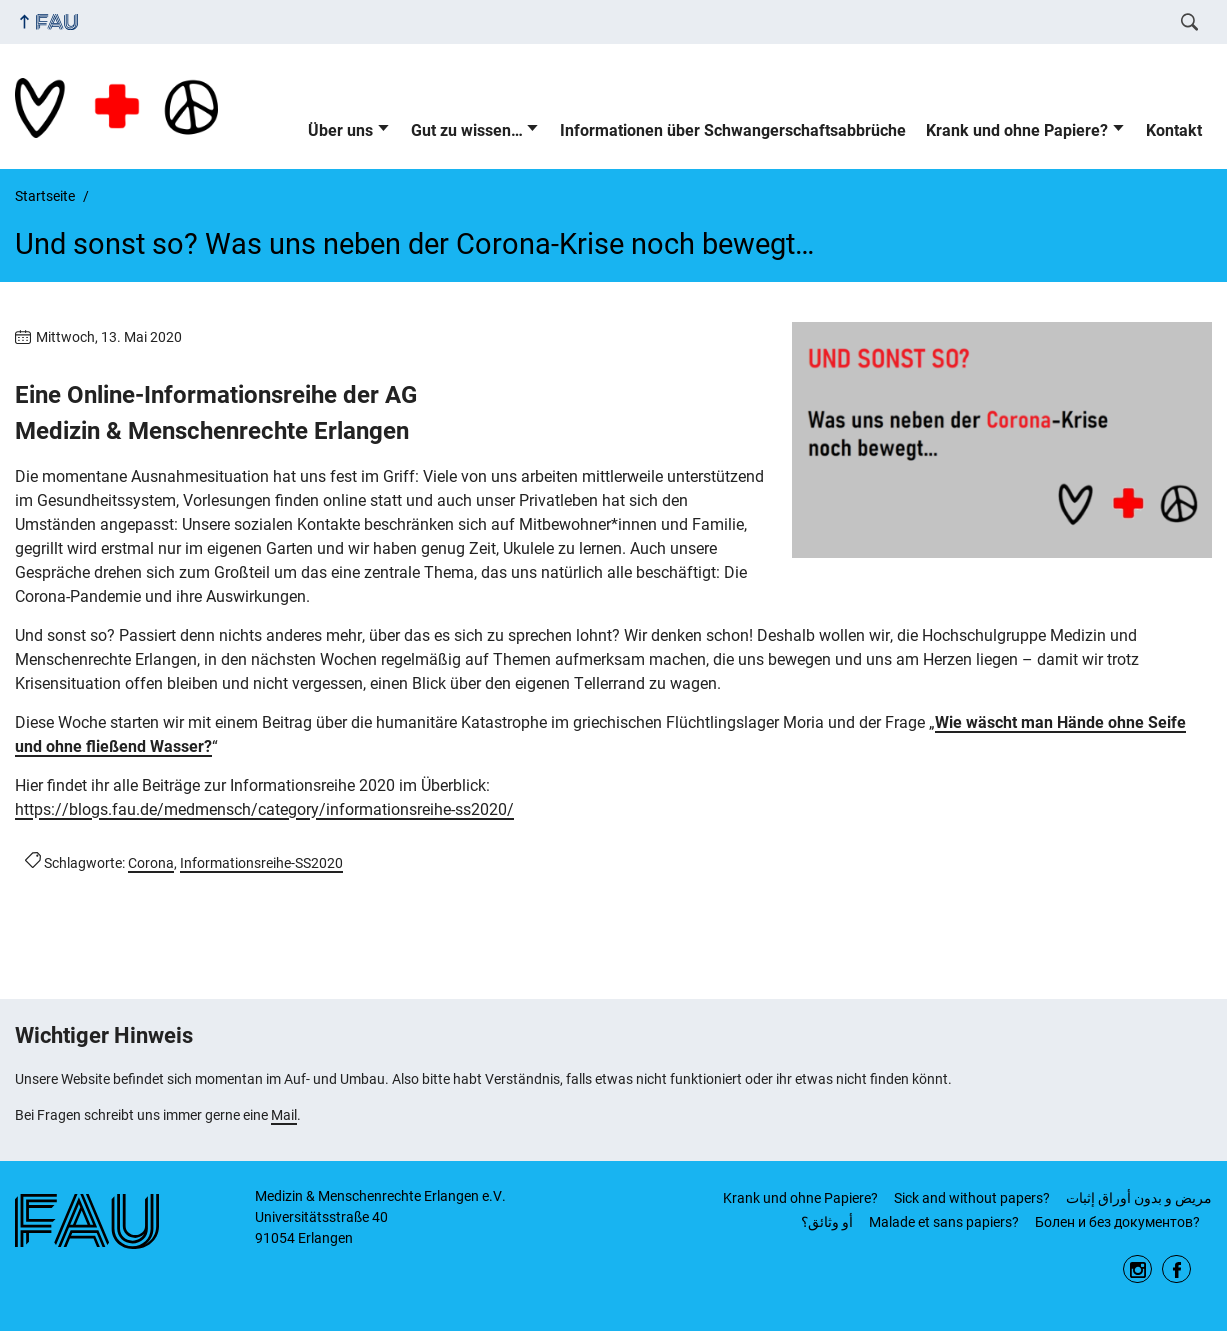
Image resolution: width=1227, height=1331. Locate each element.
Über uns (340, 130)
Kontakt (1174, 130)
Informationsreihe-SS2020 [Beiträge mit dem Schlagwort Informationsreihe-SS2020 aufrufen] (261, 863)
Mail (284, 1115)
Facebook (1176, 1269)
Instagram (1137, 1269)
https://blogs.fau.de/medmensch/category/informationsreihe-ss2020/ (264, 809)
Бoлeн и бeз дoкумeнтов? (1117, 1222)
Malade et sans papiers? (944, 1222)
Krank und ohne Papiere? (1017, 130)
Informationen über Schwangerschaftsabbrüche (733, 130)
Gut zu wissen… (467, 130)
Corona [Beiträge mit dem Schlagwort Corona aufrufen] (151, 863)
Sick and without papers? (972, 1198)
